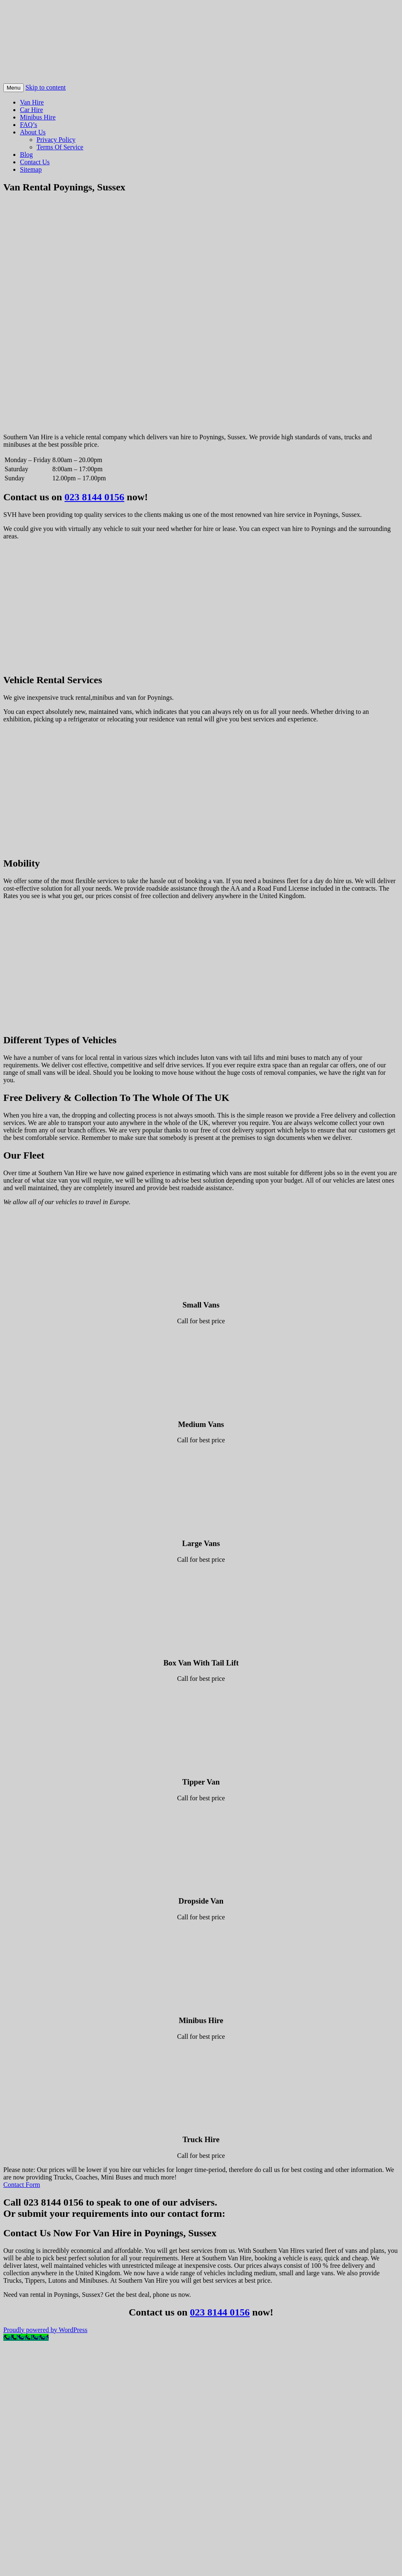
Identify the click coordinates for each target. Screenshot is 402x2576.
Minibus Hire (38, 117)
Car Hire (31, 109)
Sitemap (31, 169)
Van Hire (32, 102)
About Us (33, 132)
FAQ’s (28, 124)
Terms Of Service (60, 147)
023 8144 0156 (94, 497)
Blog (26, 154)
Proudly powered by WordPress (45, 2329)
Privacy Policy (56, 139)
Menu (13, 88)
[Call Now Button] (26, 2337)
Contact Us (35, 162)
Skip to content (45, 87)
